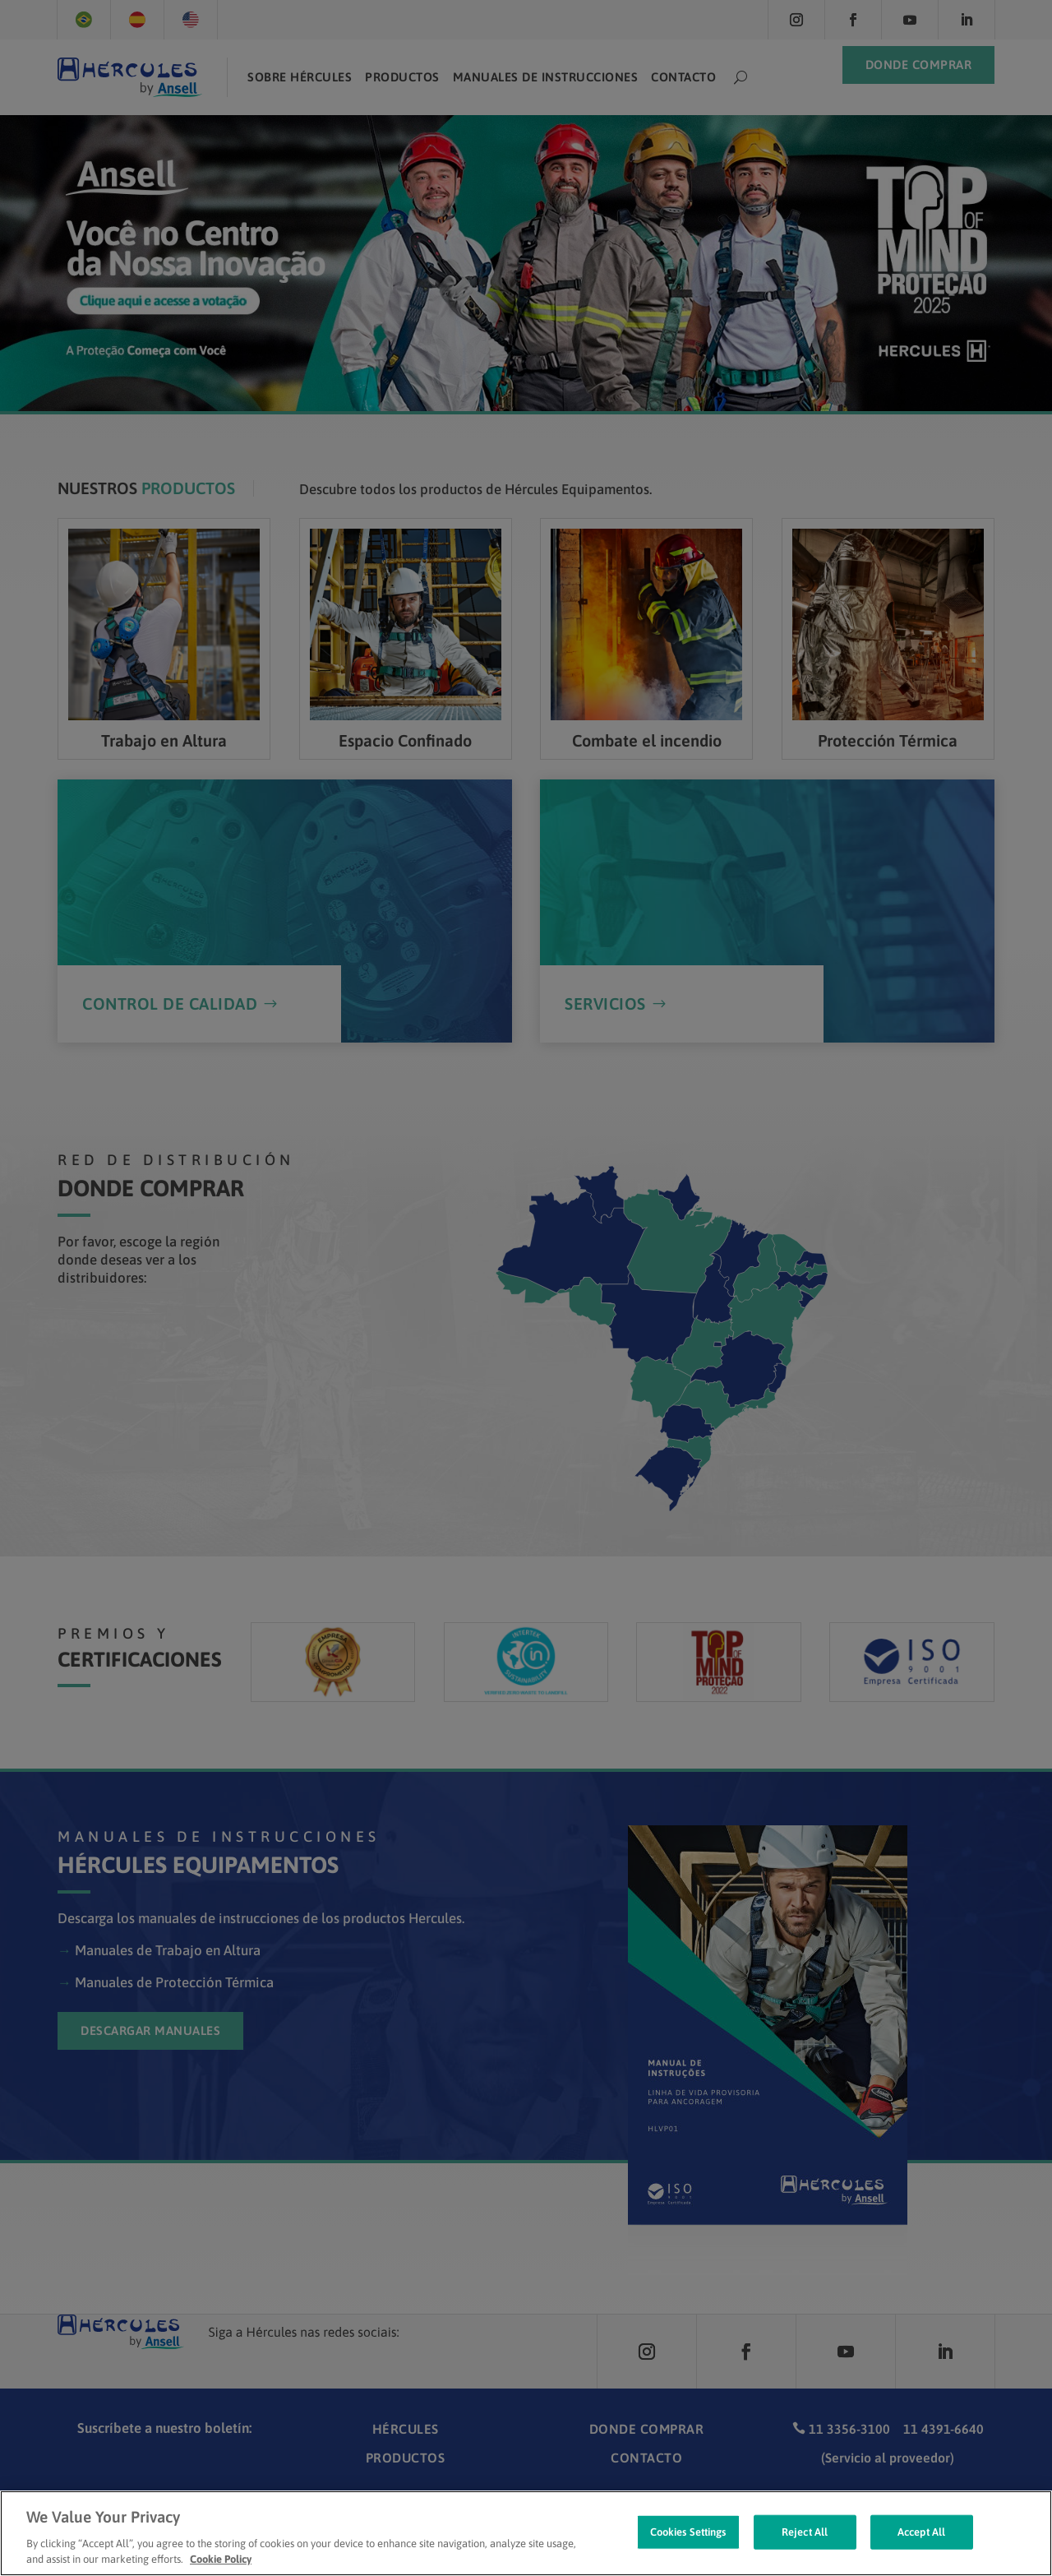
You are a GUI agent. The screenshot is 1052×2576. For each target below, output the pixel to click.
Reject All (805, 2549)
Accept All (921, 2549)
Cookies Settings (688, 2549)
